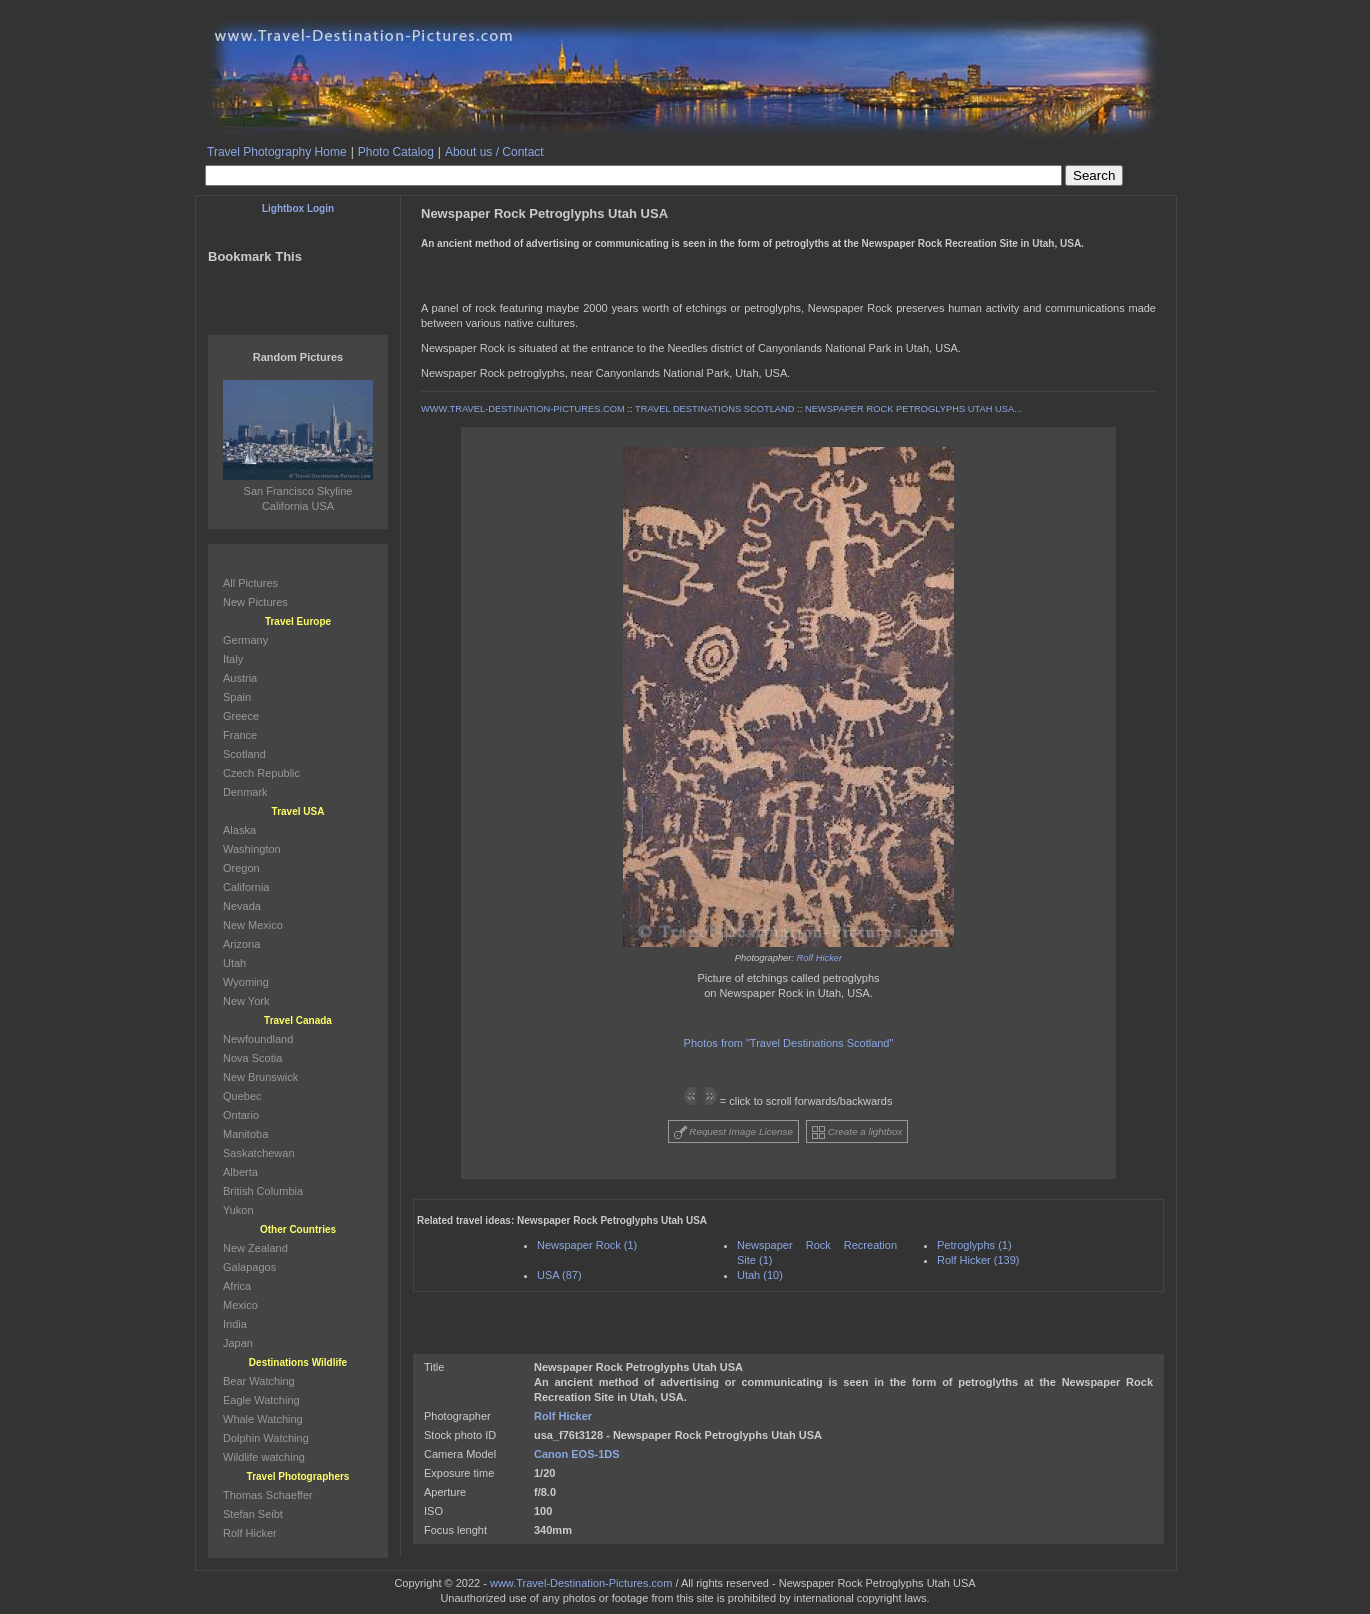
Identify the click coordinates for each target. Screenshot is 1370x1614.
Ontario (241, 1115)
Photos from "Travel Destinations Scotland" (789, 1043)
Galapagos (249, 1267)
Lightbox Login (298, 208)
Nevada (242, 906)
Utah (234, 963)
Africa (237, 1286)
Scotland (244, 754)
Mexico (240, 1305)
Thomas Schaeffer (268, 1495)
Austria (240, 678)
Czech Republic (261, 773)
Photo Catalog (396, 152)
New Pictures (255, 602)
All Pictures (250, 583)
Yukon (238, 1210)
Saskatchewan (259, 1153)
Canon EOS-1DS (577, 1454)
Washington (252, 849)
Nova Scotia (252, 1058)
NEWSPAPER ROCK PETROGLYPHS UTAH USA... (913, 409)
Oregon (241, 868)
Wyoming (246, 982)
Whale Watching (263, 1419)
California (246, 887)
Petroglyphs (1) (974, 1245)
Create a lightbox (857, 1132)
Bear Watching (259, 1381)
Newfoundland (258, 1039)
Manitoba (245, 1134)
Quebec (242, 1096)
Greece (241, 716)
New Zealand (255, 1248)
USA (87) (559, 1275)
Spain (237, 697)
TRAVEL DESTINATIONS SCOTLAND (714, 409)
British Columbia (263, 1191)
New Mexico (253, 925)
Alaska (239, 830)
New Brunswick (260, 1077)
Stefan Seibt (253, 1514)
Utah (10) (760, 1275)
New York (246, 1001)
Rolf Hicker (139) (978, 1260)
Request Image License (734, 1132)
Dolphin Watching (266, 1438)
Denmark (245, 792)
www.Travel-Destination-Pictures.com (581, 1583)
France (240, 735)
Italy (233, 659)
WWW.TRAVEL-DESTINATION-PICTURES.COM (523, 409)
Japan (238, 1343)
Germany (245, 640)
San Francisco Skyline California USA (298, 491)
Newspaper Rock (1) (587, 1245)
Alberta (240, 1172)
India (235, 1324)
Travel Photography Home (277, 152)
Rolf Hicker (820, 958)
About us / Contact (494, 152)
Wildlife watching (264, 1457)
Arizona (241, 944)
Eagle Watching (261, 1400)
